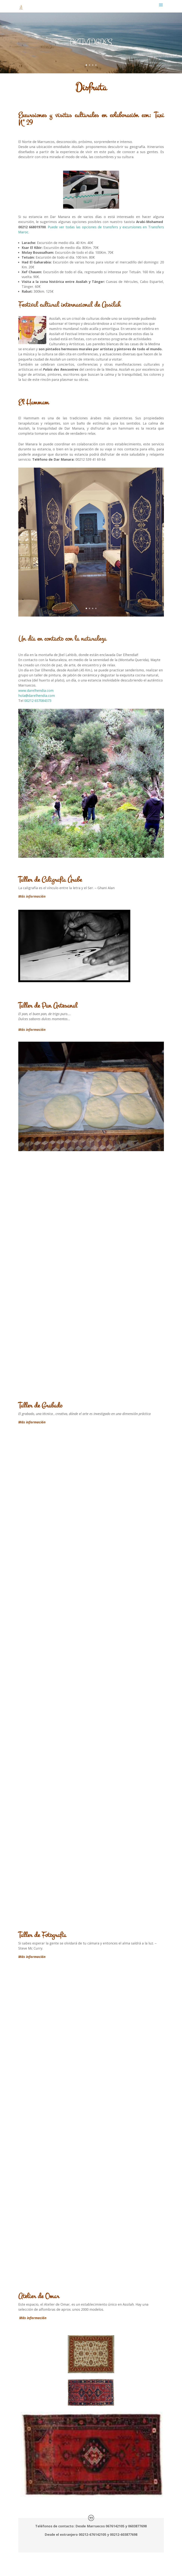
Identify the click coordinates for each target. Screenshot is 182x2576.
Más (21, 896)
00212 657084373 (37, 700)
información (35, 896)
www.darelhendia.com (36, 690)
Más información (32, 1029)
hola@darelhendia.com (36, 695)
